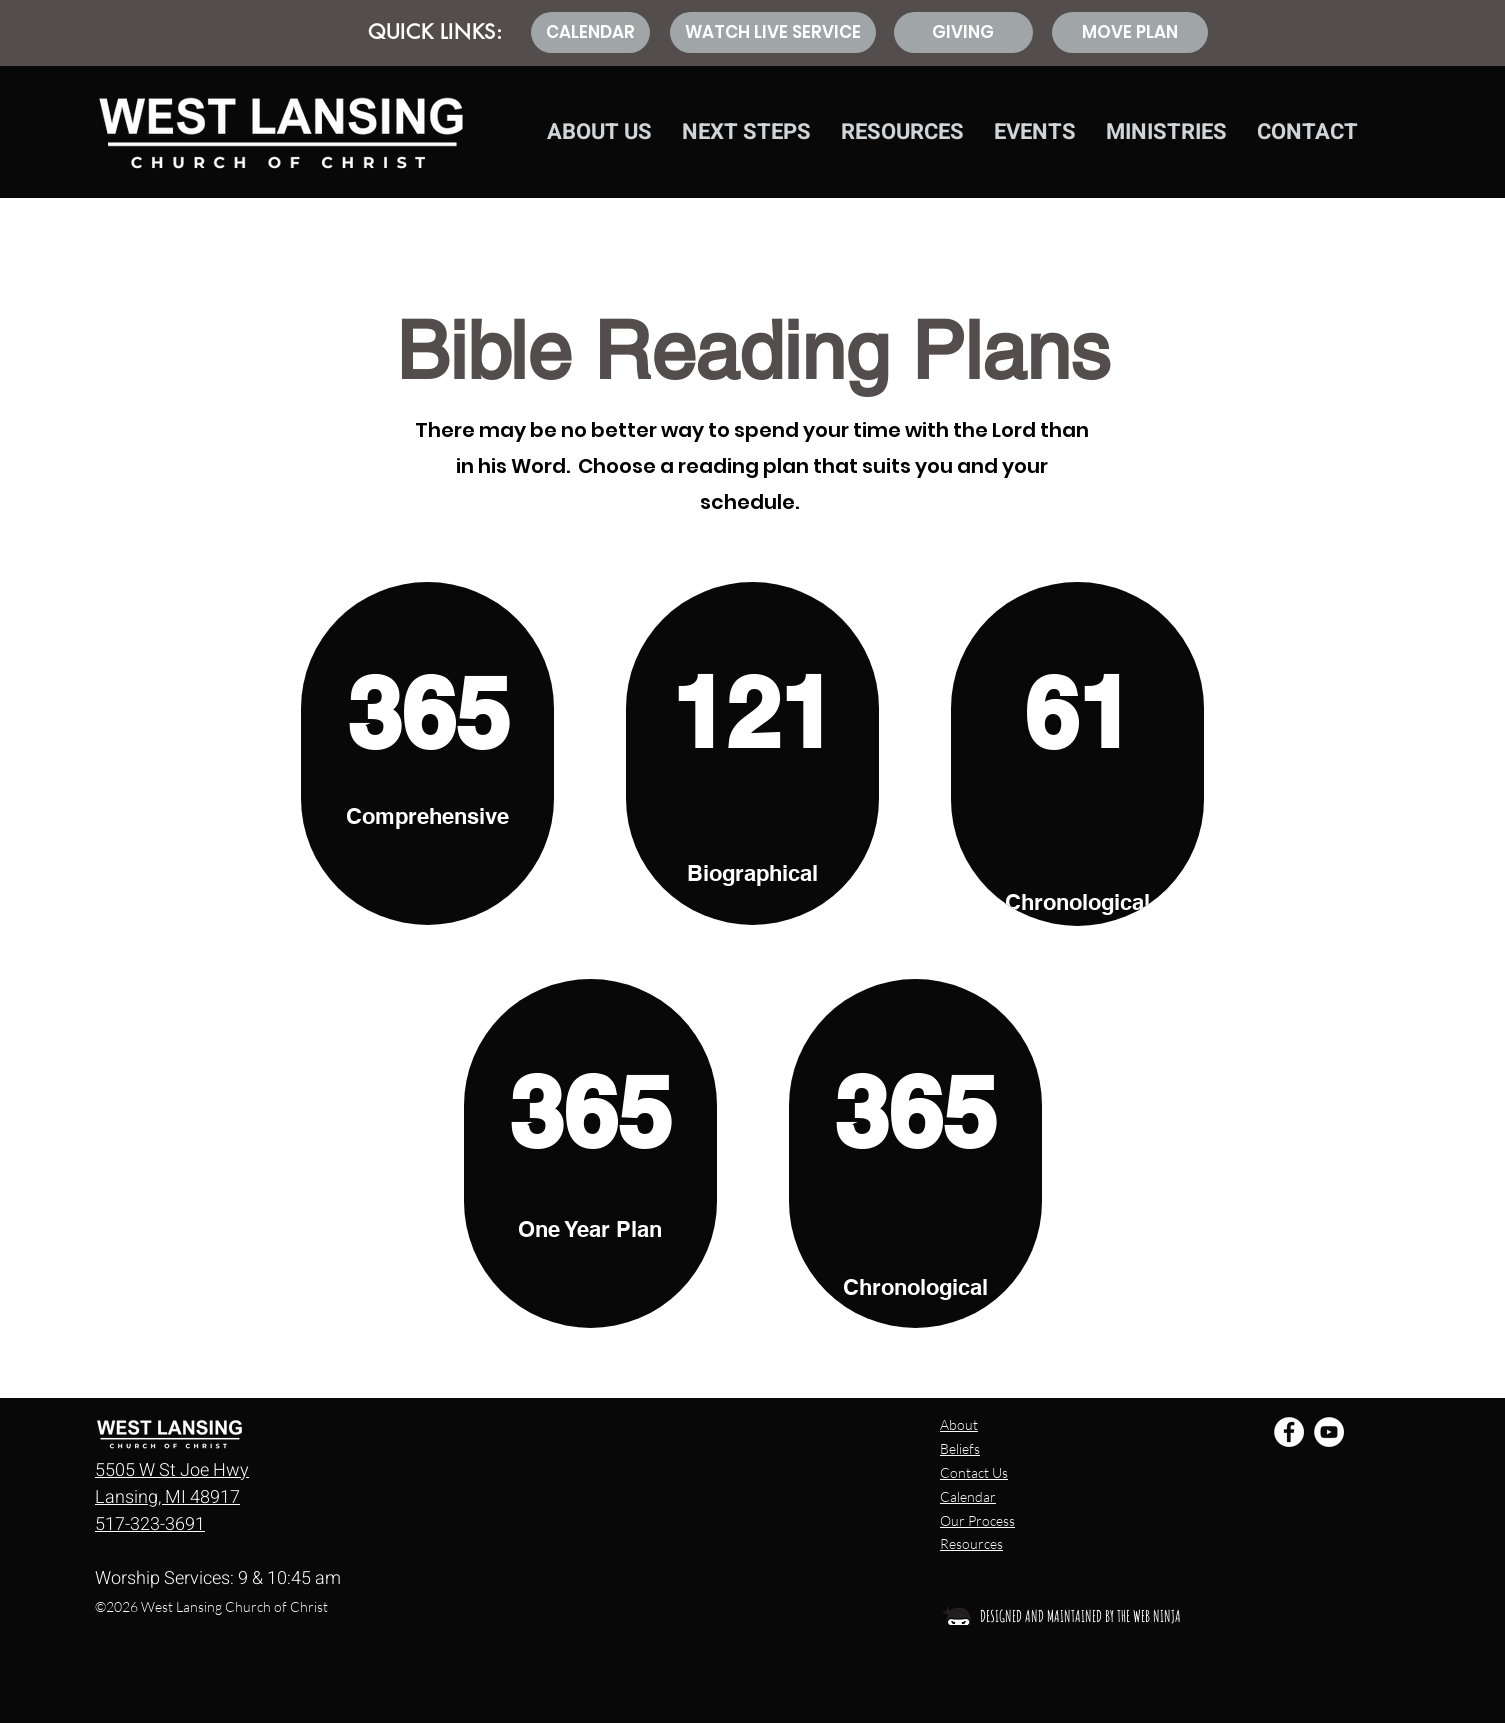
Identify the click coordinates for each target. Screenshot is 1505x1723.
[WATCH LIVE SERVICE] (773, 32)
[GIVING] (963, 32)
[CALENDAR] (590, 32)
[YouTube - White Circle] (1329, 1432)
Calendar (968, 1496)
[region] (427, 753)
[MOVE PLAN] (1130, 32)
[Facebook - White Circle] (1289, 1432)
